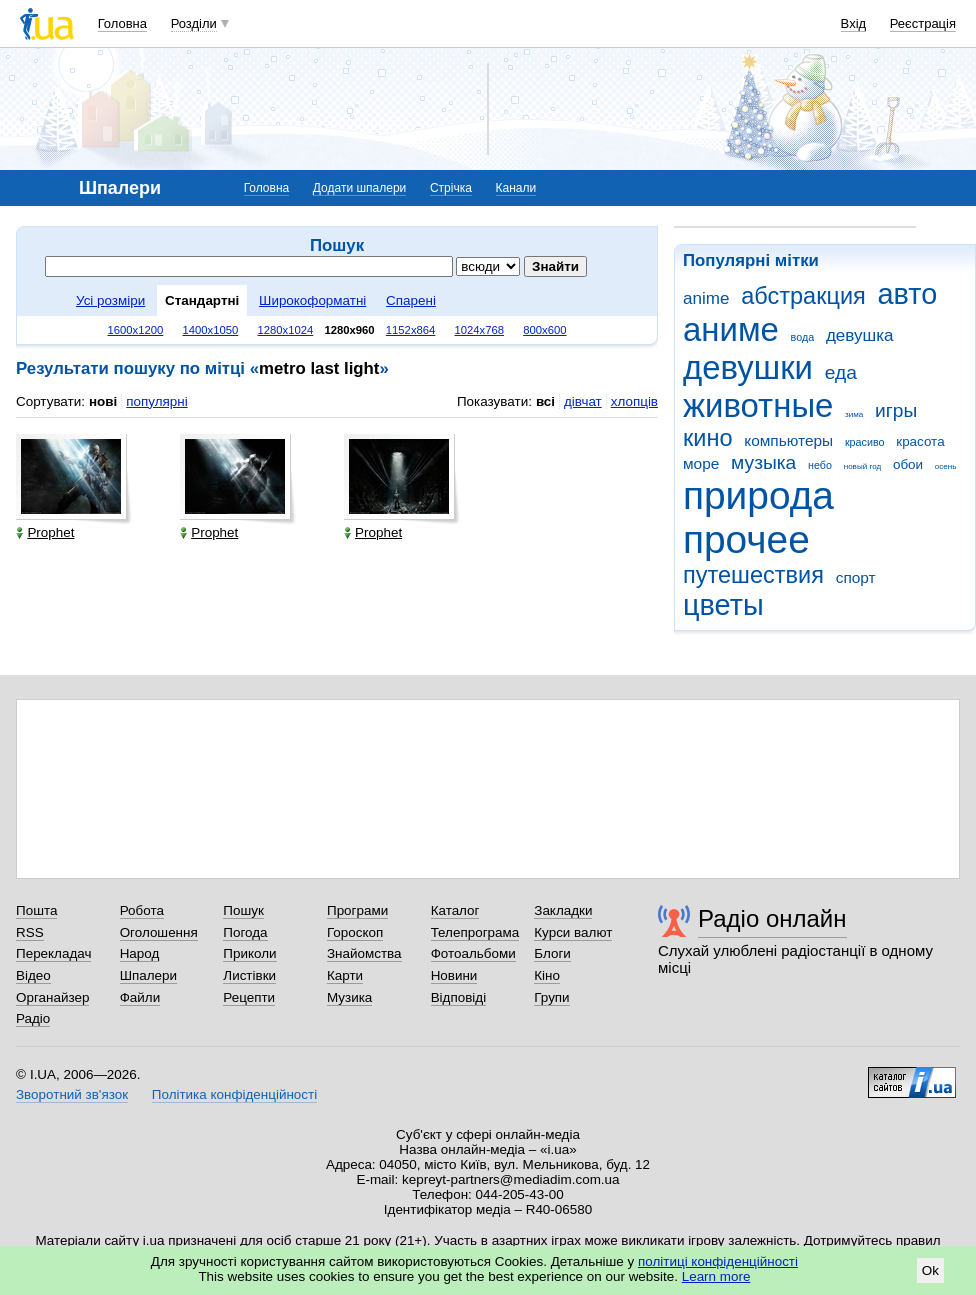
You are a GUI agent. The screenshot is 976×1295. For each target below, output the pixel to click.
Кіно (547, 975)
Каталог (455, 910)
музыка (763, 462)
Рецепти (249, 997)
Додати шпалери (359, 188)
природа (758, 495)
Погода (245, 932)
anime (706, 298)
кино (708, 438)
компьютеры (788, 440)
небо (820, 465)
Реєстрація (923, 23)
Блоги (552, 953)
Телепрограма (475, 932)
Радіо (33, 1018)
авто (908, 294)
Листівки (249, 975)
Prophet (45, 532)
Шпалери (148, 975)
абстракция (803, 296)
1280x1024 (285, 330)
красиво (865, 442)
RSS (30, 932)
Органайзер (52, 997)
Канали (516, 188)
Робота (142, 910)
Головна (122, 23)
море (701, 463)
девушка (860, 335)
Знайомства (364, 953)
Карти (345, 975)
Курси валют (573, 932)
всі (545, 401)
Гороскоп (355, 932)
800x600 (544, 330)
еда (841, 372)
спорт (856, 577)
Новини (454, 975)
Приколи (249, 953)
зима (854, 414)
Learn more (716, 1276)
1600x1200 (136, 330)
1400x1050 (210, 330)
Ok (930, 1270)
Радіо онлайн (772, 918)
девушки (748, 367)
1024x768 (480, 330)
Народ (140, 953)
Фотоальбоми (473, 953)
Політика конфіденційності (234, 1094)
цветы (723, 605)
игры (896, 410)
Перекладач (53, 953)
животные (758, 405)
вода (803, 337)
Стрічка (451, 188)
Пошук (243, 910)
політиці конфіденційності (718, 1261)
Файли (140, 997)
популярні (156, 401)
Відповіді (459, 997)
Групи (551, 997)
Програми (357, 910)
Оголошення (159, 932)
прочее (746, 539)
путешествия (753, 575)
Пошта (36, 910)
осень (946, 466)
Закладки (563, 910)
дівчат (583, 401)
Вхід (854, 23)
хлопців (634, 401)
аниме (731, 329)
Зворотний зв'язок (72, 1094)
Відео (33, 975)
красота (920, 441)
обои (908, 464)
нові (103, 401)
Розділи (194, 23)
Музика (349, 997)
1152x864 (411, 330)
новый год (862, 466)
